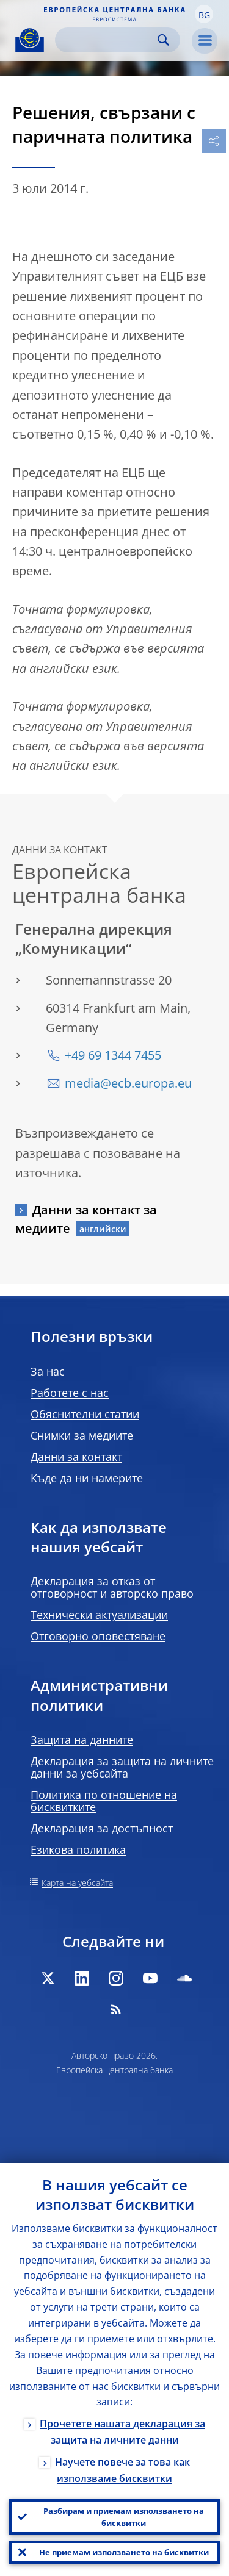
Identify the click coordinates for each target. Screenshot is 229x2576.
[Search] (107, 40)
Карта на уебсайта (77, 1883)
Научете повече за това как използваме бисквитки (122, 2470)
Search (163, 40)
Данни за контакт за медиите (86, 1219)
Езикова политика (78, 1849)
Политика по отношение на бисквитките (104, 1800)
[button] (204, 14)
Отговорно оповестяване (98, 1636)
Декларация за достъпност (102, 1828)
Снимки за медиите (82, 1435)
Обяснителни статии (85, 1414)
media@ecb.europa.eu (128, 1083)
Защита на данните (82, 1739)
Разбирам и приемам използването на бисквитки (123, 2516)
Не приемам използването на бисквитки (124, 2552)
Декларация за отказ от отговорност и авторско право (112, 1587)
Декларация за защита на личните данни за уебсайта (122, 1767)
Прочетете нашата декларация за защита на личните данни (122, 2432)
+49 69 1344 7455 (113, 1055)
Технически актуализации (99, 1614)
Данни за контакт (76, 1456)
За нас (48, 1371)
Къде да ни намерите (87, 1478)
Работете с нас (70, 1392)
